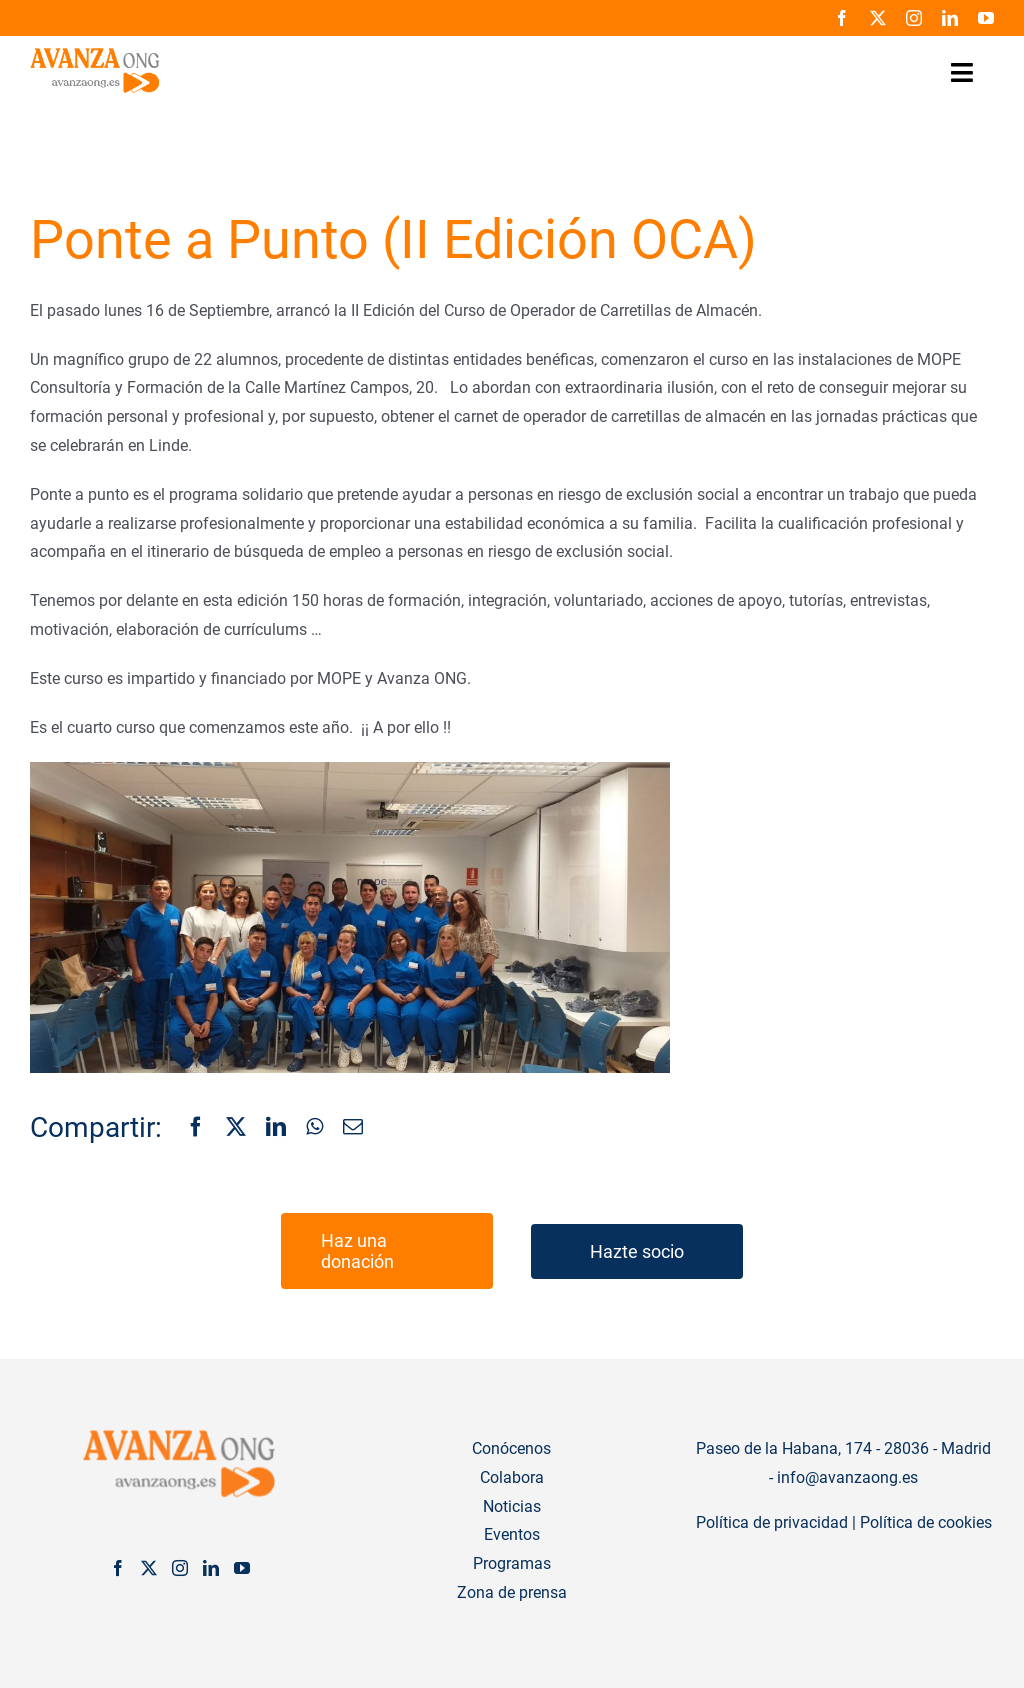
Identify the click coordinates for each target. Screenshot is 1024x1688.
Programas (512, 1563)
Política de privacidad (772, 1522)
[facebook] (842, 18)
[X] (236, 1128)
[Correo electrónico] (353, 1128)
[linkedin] (950, 18)
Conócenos (511, 1448)
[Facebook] (196, 1128)
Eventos (512, 1534)
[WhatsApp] (314, 1128)
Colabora (512, 1477)
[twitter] (878, 18)
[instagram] (914, 18)
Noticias (512, 1506)
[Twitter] (149, 1568)
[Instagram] (180, 1568)
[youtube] (986, 18)
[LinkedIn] (276, 1128)
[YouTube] (242, 1568)
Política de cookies (926, 1522)
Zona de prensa (512, 1592)
